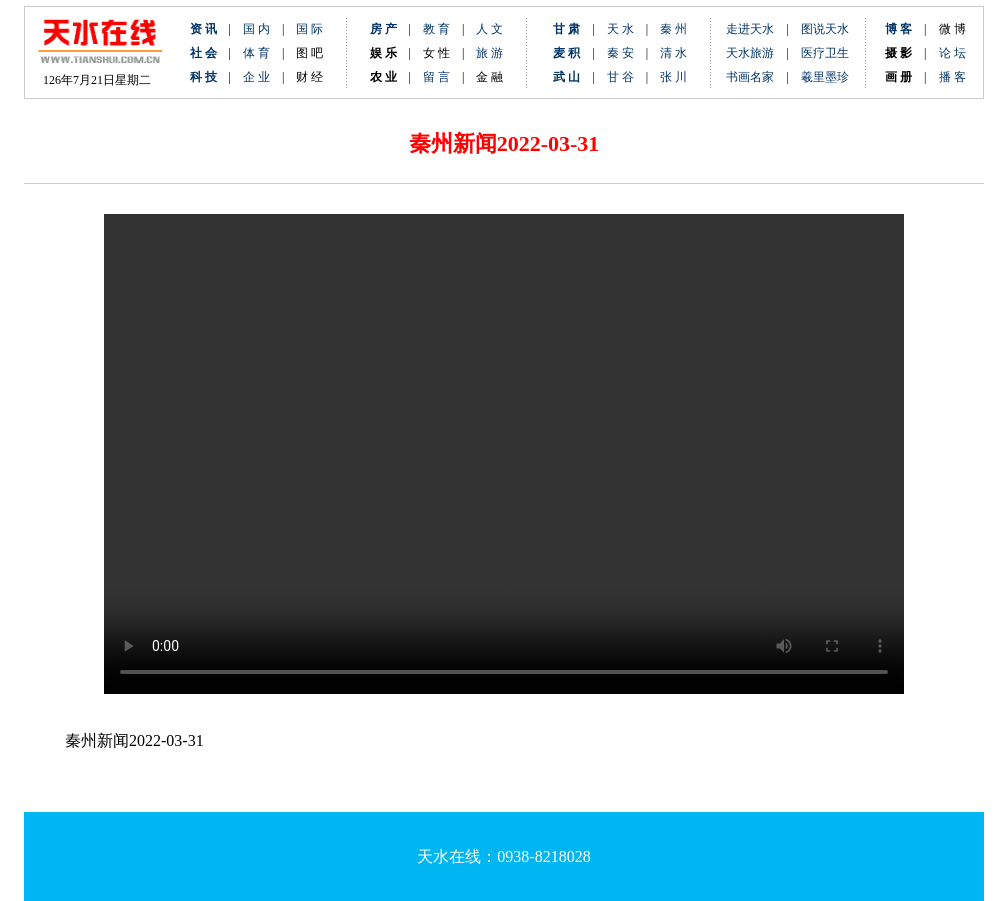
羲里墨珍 (825, 77)
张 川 (673, 77)
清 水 (667, 53)
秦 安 (626, 53)
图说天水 (825, 29)
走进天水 (750, 29)
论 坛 (952, 53)
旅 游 (489, 53)
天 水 (620, 29)
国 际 (309, 29)
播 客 (952, 77)
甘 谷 (626, 77)
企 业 (256, 77)
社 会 (203, 53)
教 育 (436, 29)
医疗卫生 (825, 53)
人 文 (489, 29)
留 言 (436, 77)
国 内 (256, 29)
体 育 (256, 53)
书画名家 (750, 77)
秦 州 (673, 29)
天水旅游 (750, 53)
